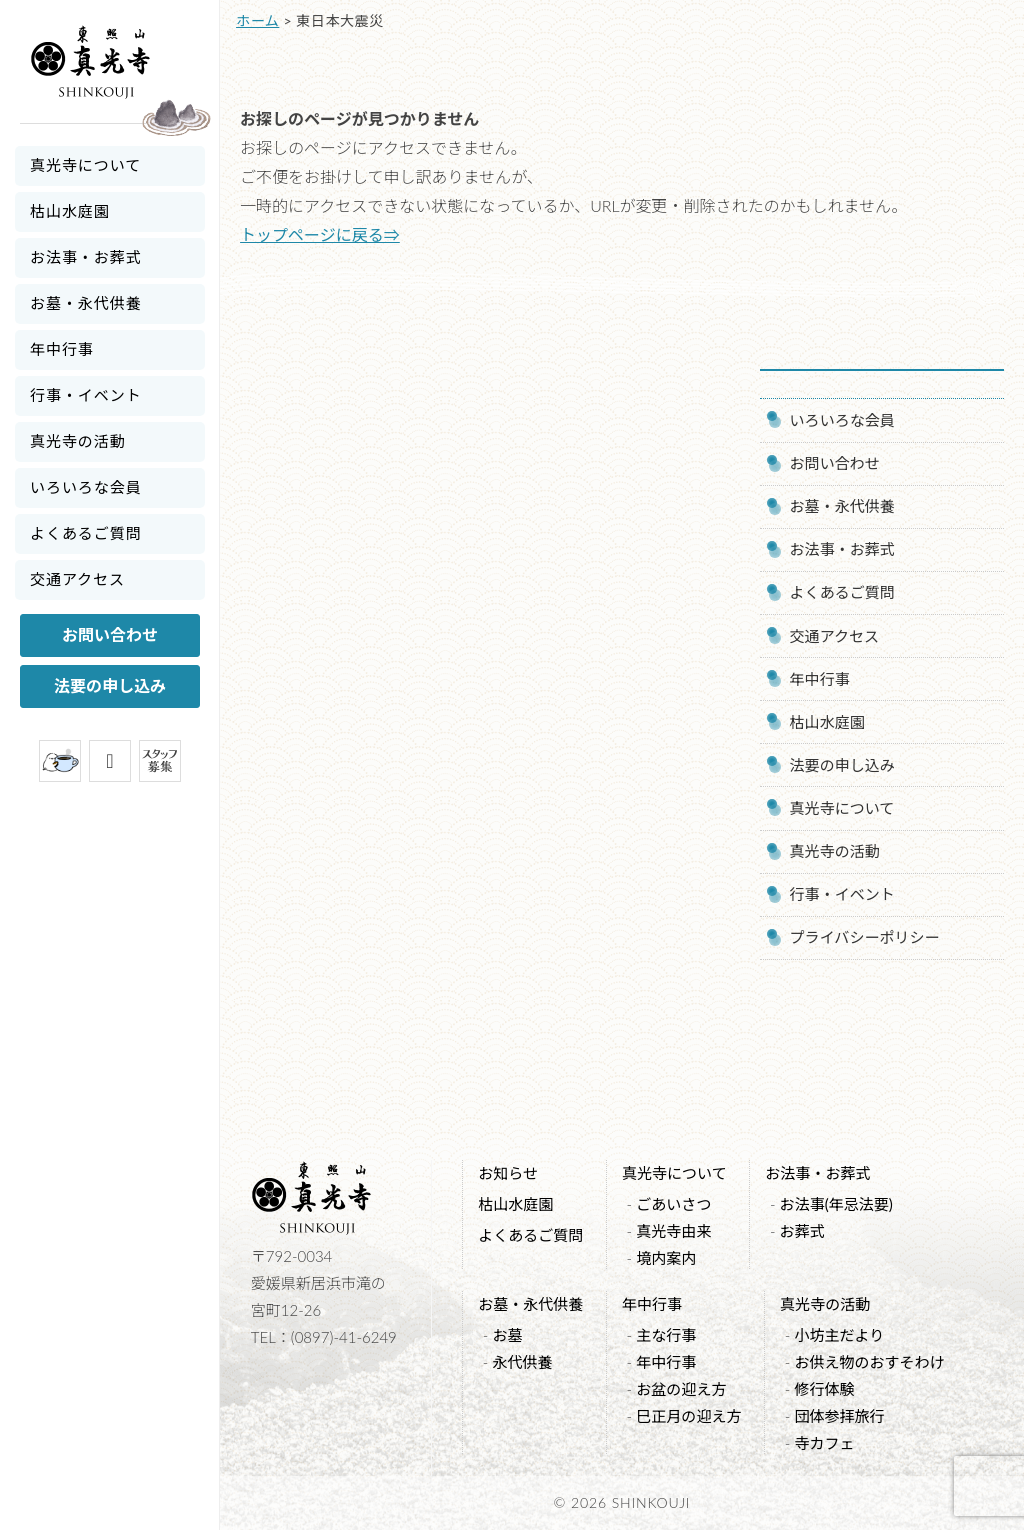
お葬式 (802, 1231)
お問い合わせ (110, 634)
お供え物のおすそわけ (869, 1362)
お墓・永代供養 (86, 303)
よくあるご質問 (86, 533)
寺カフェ (824, 1443)
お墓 (507, 1335)
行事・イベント (86, 395)
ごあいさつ (673, 1204)
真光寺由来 (673, 1231)
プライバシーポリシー (865, 937)
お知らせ (508, 1173)
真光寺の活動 (78, 441)
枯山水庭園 (70, 211)
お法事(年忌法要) (836, 1204)
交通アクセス (77, 579)
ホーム (257, 20)
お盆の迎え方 (681, 1389)
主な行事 (666, 1335)
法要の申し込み (110, 685)
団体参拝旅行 (839, 1416)
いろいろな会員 (86, 487)
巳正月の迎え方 (688, 1416)
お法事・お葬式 (86, 257)
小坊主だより (839, 1335)
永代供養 (522, 1362)
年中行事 (62, 349)
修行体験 (824, 1389)
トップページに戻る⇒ (320, 234)
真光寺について (85, 165)
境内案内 (666, 1258)
